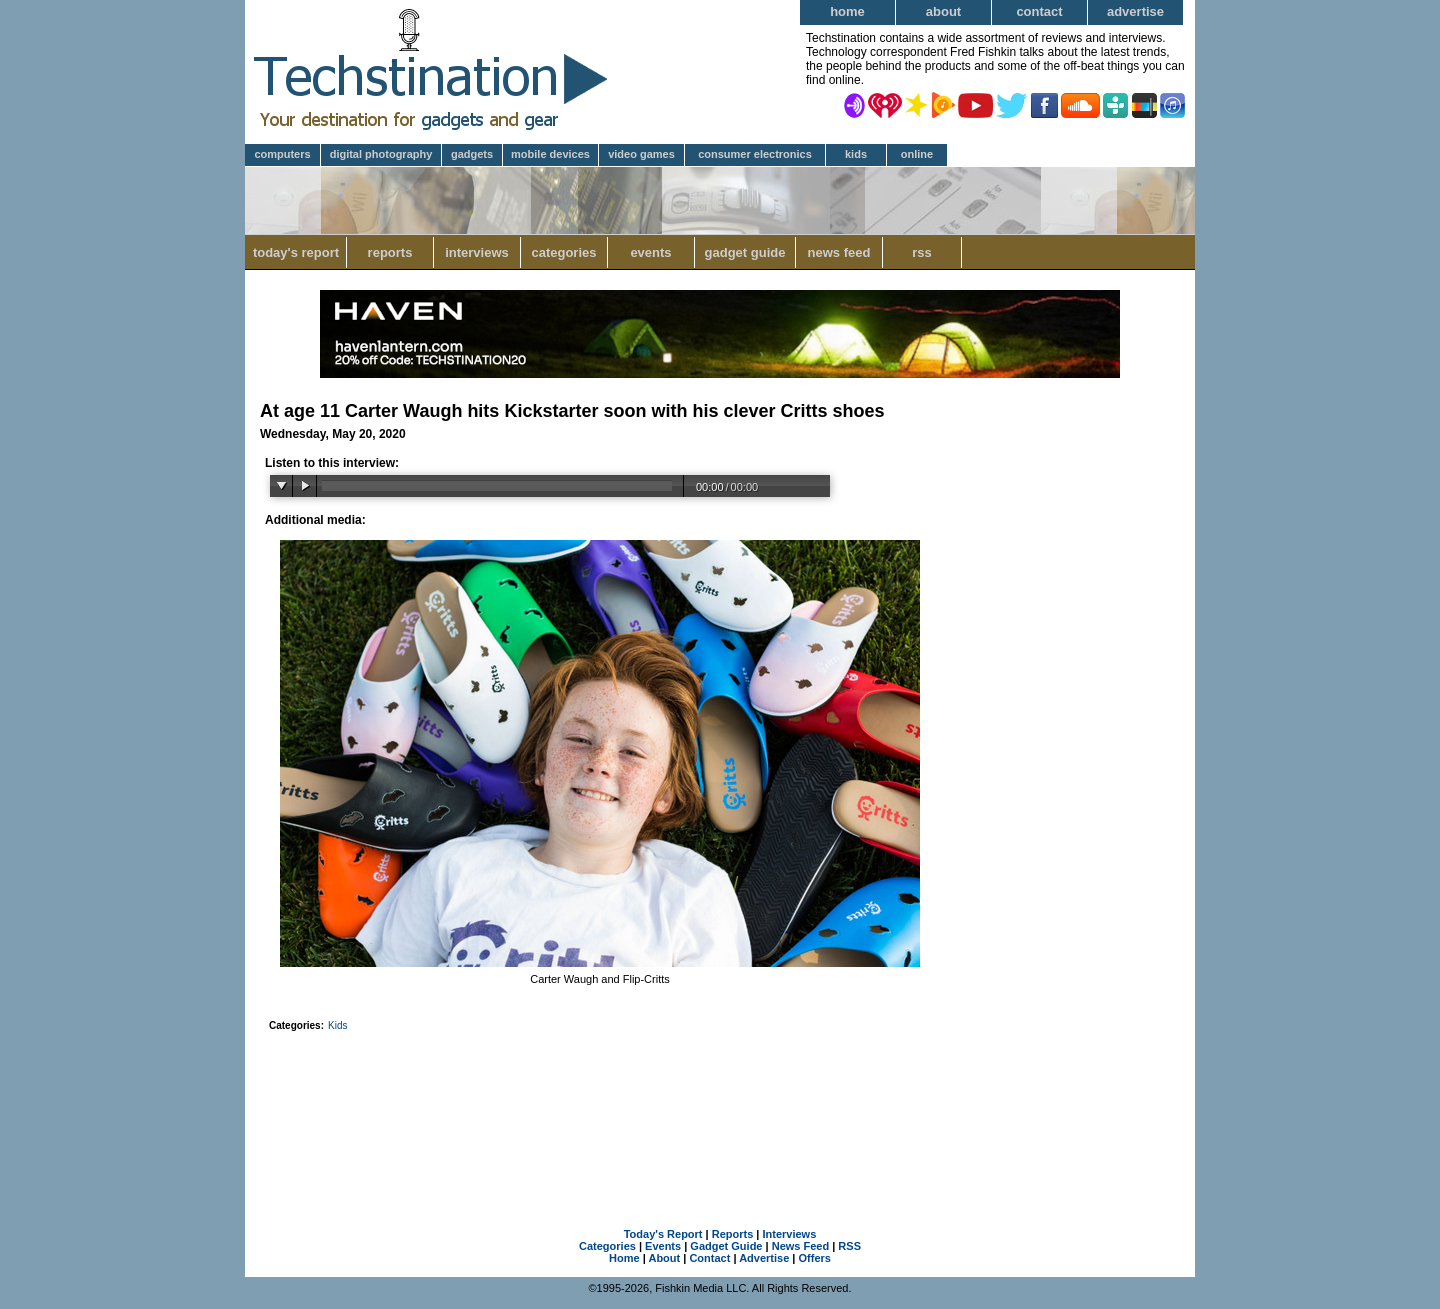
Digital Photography (381, 154)
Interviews (477, 252)
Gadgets (472, 154)
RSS (922, 252)
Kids (856, 154)
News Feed (839, 252)
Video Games (641, 154)
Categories (563, 252)
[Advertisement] (720, 1104)
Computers (282, 154)
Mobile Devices (550, 154)
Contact (1039, 11)
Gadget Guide (745, 252)
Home (847, 11)
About (943, 11)
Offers (815, 1258)
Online (917, 154)
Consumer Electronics (755, 154)
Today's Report (296, 252)
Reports (390, 252)
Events (650, 252)
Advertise (1135, 11)
